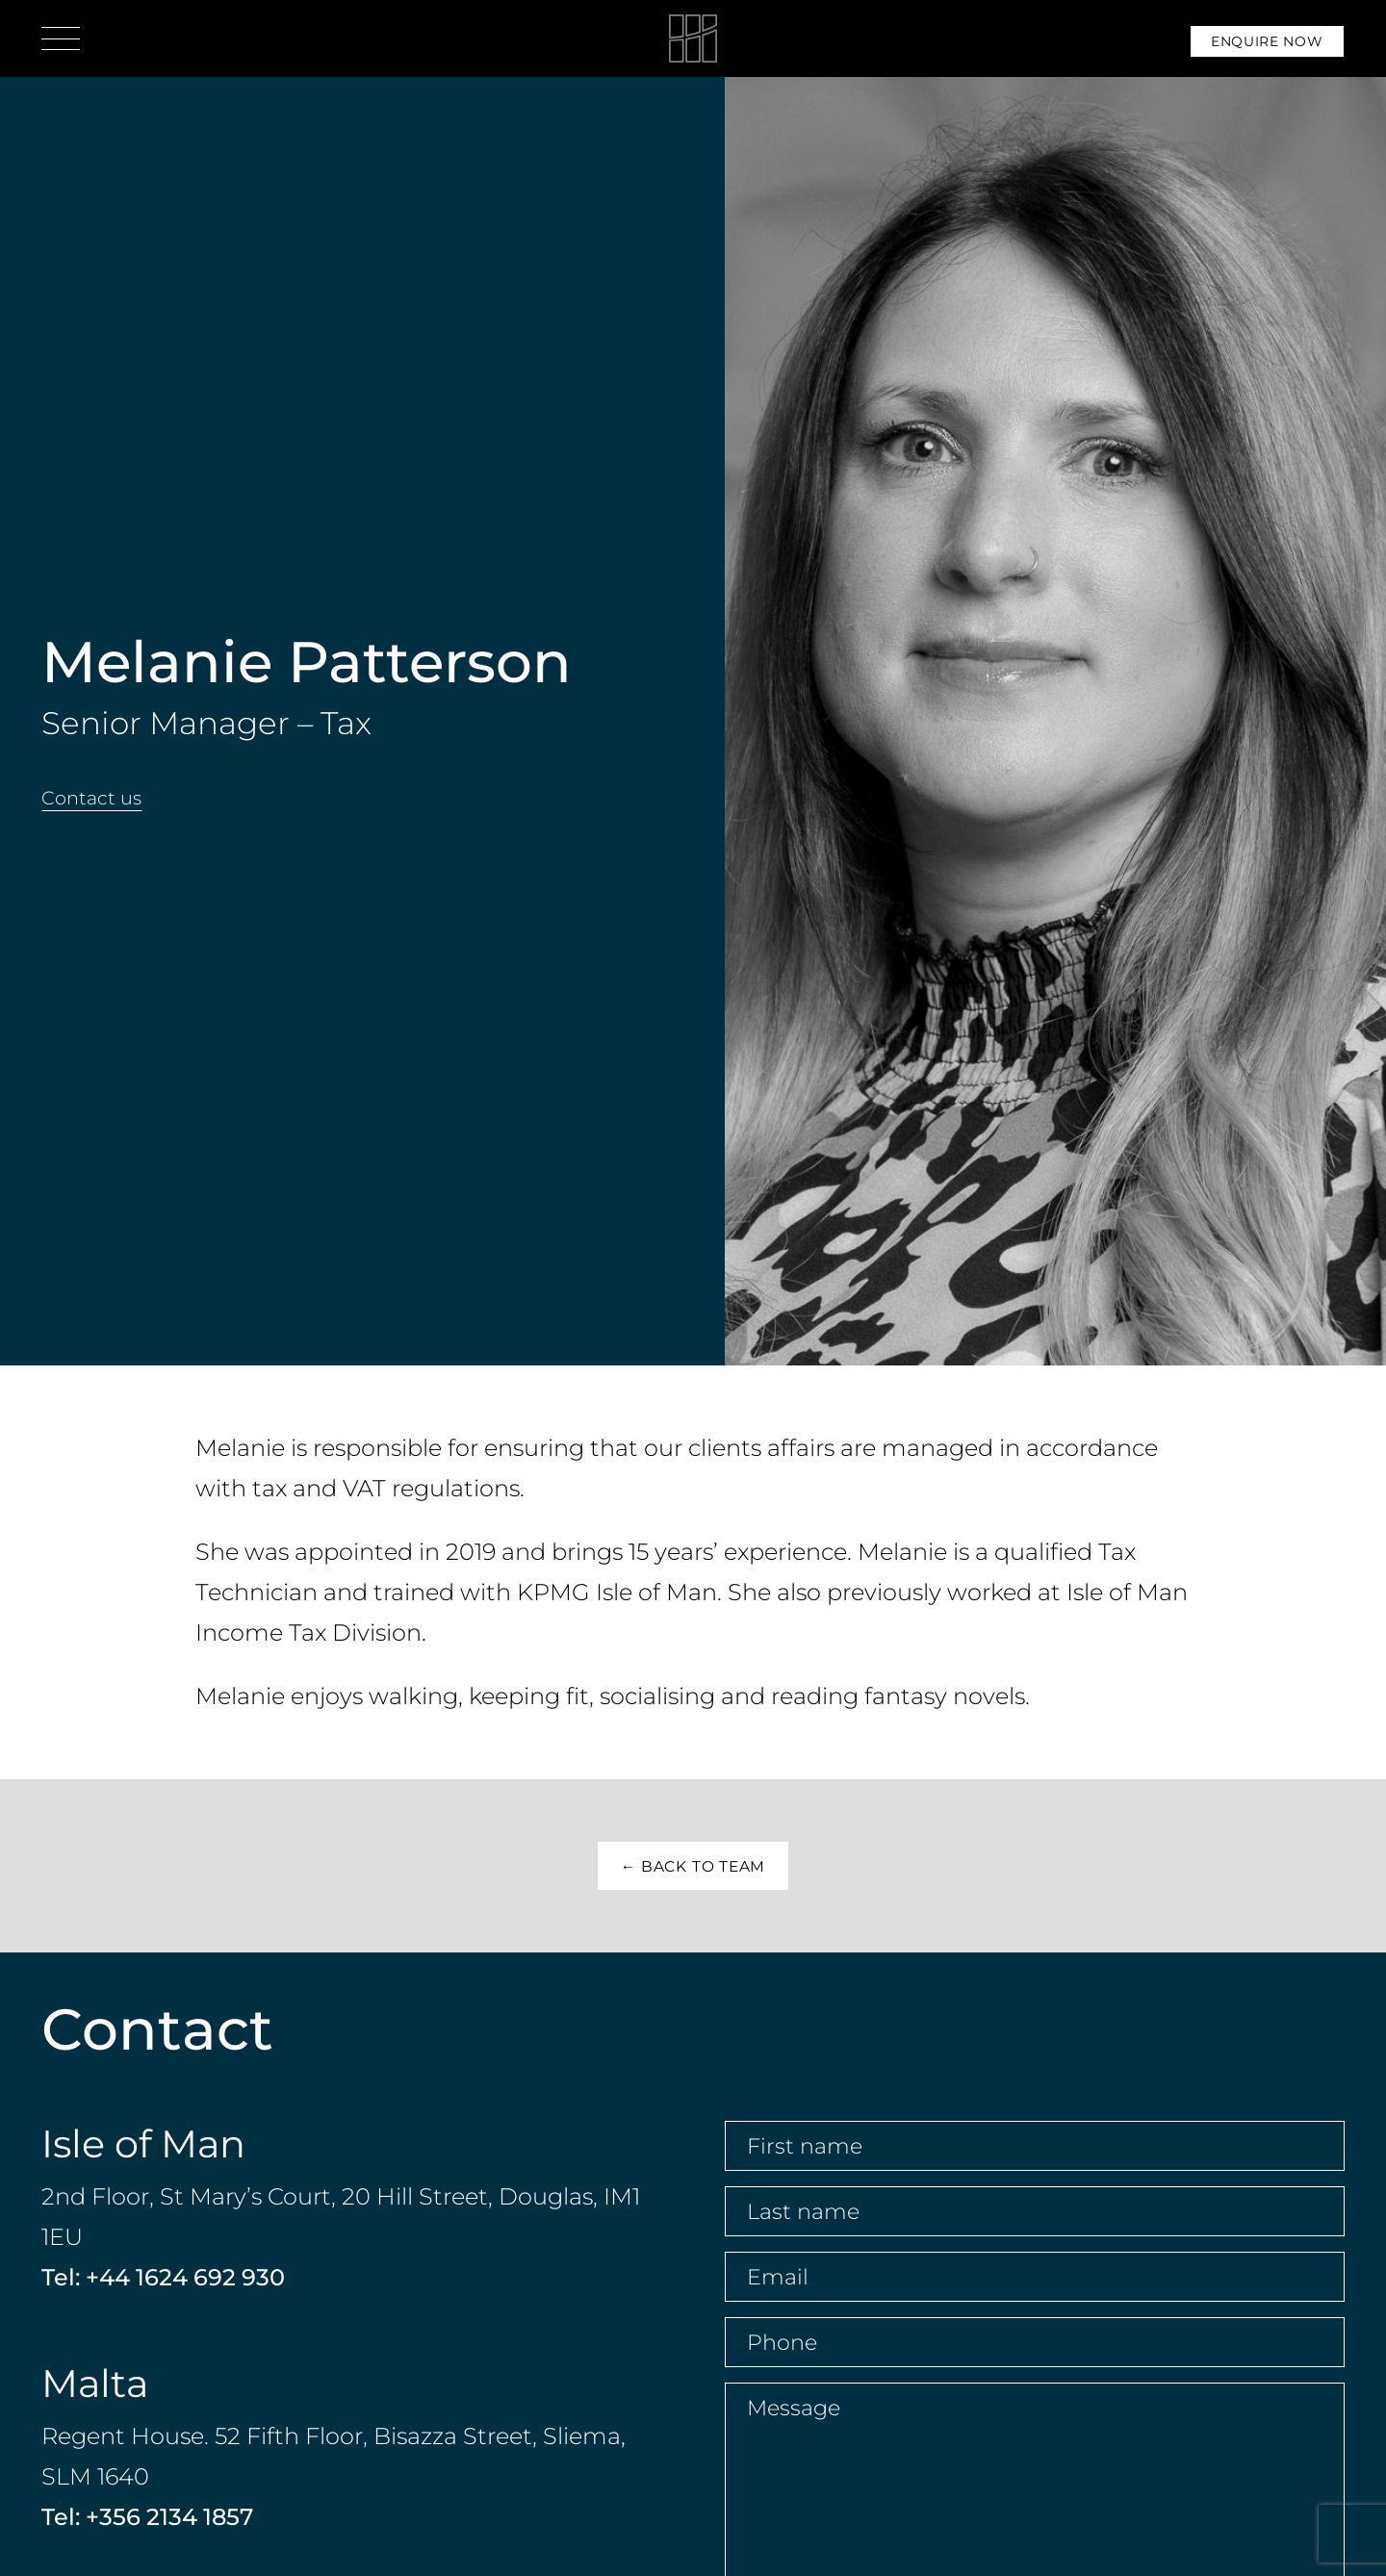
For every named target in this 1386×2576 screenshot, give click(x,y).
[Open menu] (60, 38)
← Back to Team (693, 1866)
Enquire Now (1267, 41)
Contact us (91, 797)
